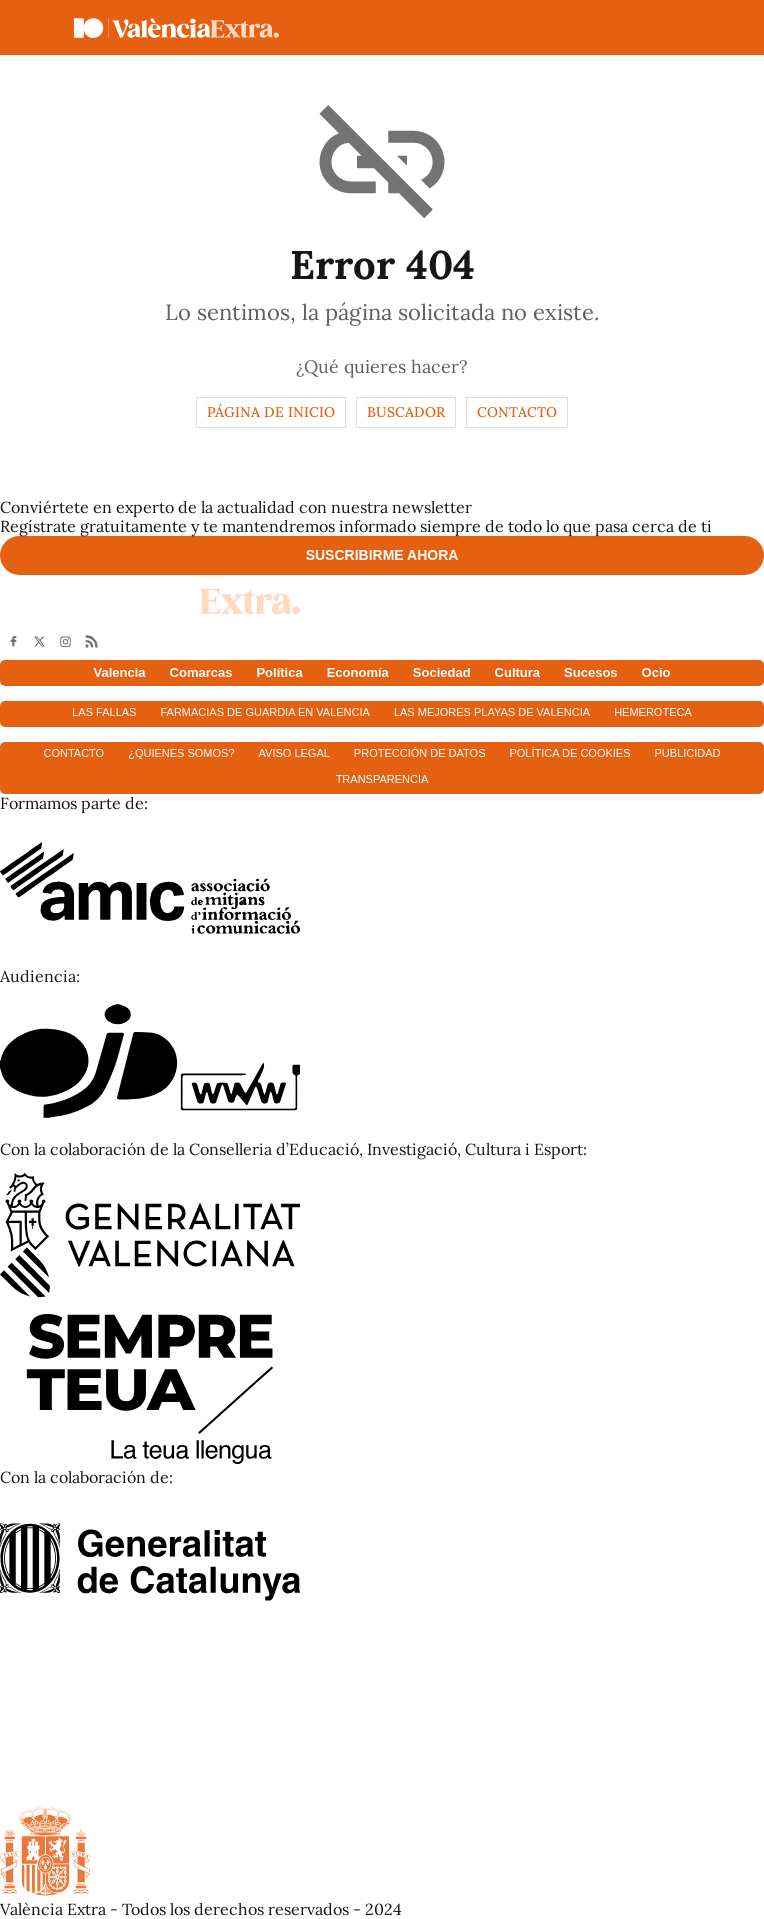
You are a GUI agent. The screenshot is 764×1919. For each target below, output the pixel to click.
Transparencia (382, 779)
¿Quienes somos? (181, 753)
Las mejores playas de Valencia (492, 712)
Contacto (517, 412)
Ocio (656, 672)
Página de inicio (271, 412)
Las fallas (104, 712)
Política (279, 672)
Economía (358, 672)
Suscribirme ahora (382, 555)
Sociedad (442, 672)
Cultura (518, 672)
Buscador (406, 412)
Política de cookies (569, 753)
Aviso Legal (294, 753)
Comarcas (201, 672)
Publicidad (688, 753)
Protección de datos (420, 753)
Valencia (120, 672)
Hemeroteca (653, 712)
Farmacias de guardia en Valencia (264, 712)
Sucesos (590, 672)
